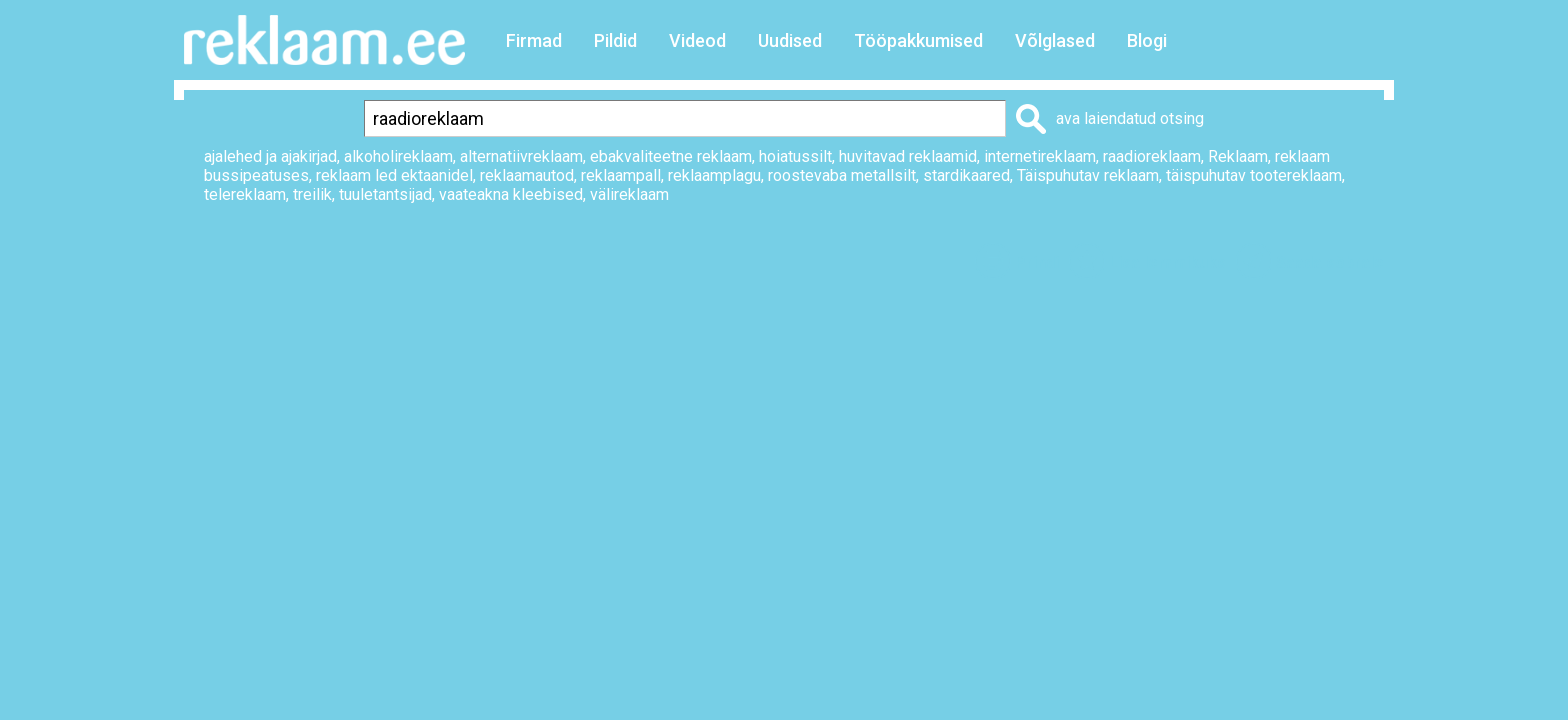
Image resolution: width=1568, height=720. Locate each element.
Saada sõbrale (1330, 262)
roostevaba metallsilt (842, 175)
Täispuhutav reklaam (1088, 175)
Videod (697, 40)
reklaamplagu (714, 175)
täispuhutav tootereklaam (1254, 175)
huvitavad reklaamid (908, 156)
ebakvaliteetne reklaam (671, 156)
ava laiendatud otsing (1130, 118)
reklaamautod (527, 175)
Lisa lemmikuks (1167, 262)
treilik (312, 194)
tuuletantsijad (385, 194)
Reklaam (1238, 156)
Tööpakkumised (918, 40)
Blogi (1147, 40)
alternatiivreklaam (521, 156)
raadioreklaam (1152, 156)
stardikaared (966, 175)
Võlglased (1055, 40)
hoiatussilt (795, 156)
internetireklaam (1040, 156)
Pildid (615, 40)
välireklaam (629, 194)
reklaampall (621, 175)
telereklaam (245, 194)
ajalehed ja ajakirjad (270, 156)
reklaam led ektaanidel (394, 175)
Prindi (1037, 262)
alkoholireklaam (398, 156)
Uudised (790, 40)
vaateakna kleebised (511, 194)
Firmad (534, 40)
